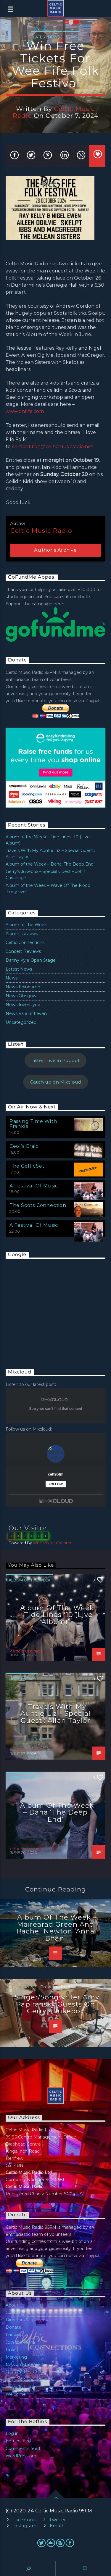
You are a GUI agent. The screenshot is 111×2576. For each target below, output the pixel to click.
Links (11, 2349)
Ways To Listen (21, 2387)
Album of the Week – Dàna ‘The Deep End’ (50, 864)
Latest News (46, 37)
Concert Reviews (23, 951)
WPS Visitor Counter (52, 1543)
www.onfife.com (25, 411)
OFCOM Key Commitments (35, 2372)
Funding (14, 2334)
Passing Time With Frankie (33, 1123)
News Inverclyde (23, 1004)
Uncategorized (21, 1022)
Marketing (16, 2357)
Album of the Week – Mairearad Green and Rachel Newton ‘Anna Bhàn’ (57, 1927)
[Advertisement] (50, 1307)
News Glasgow (21, 995)
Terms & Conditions (26, 2379)
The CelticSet (26, 1166)
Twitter (57, 2519)
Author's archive (55, 550)
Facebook (24, 2519)
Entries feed (18, 2440)
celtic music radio (54, 112)
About (12, 2305)
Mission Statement (25, 2364)
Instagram (24, 2525)
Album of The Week (26, 924)
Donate (13, 2327)
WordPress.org (21, 2456)
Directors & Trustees (27, 2319)
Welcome (16, 2394)
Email (56, 2525)
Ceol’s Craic (23, 1146)
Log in (12, 2433)
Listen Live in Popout (55, 1060)
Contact (14, 2312)
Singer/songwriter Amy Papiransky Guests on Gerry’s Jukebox (57, 2004)
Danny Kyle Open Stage (31, 960)
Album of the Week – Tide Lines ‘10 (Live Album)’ (56, 1615)
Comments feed (23, 2448)
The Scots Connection (37, 1205)
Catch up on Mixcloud (55, 1082)
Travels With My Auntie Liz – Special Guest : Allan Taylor (55, 1713)
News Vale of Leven (26, 1013)
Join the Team (20, 2342)
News (71, 37)
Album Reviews (22, 933)
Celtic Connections (25, 942)
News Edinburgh (23, 987)
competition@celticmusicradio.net (52, 446)
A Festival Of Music (33, 1186)
